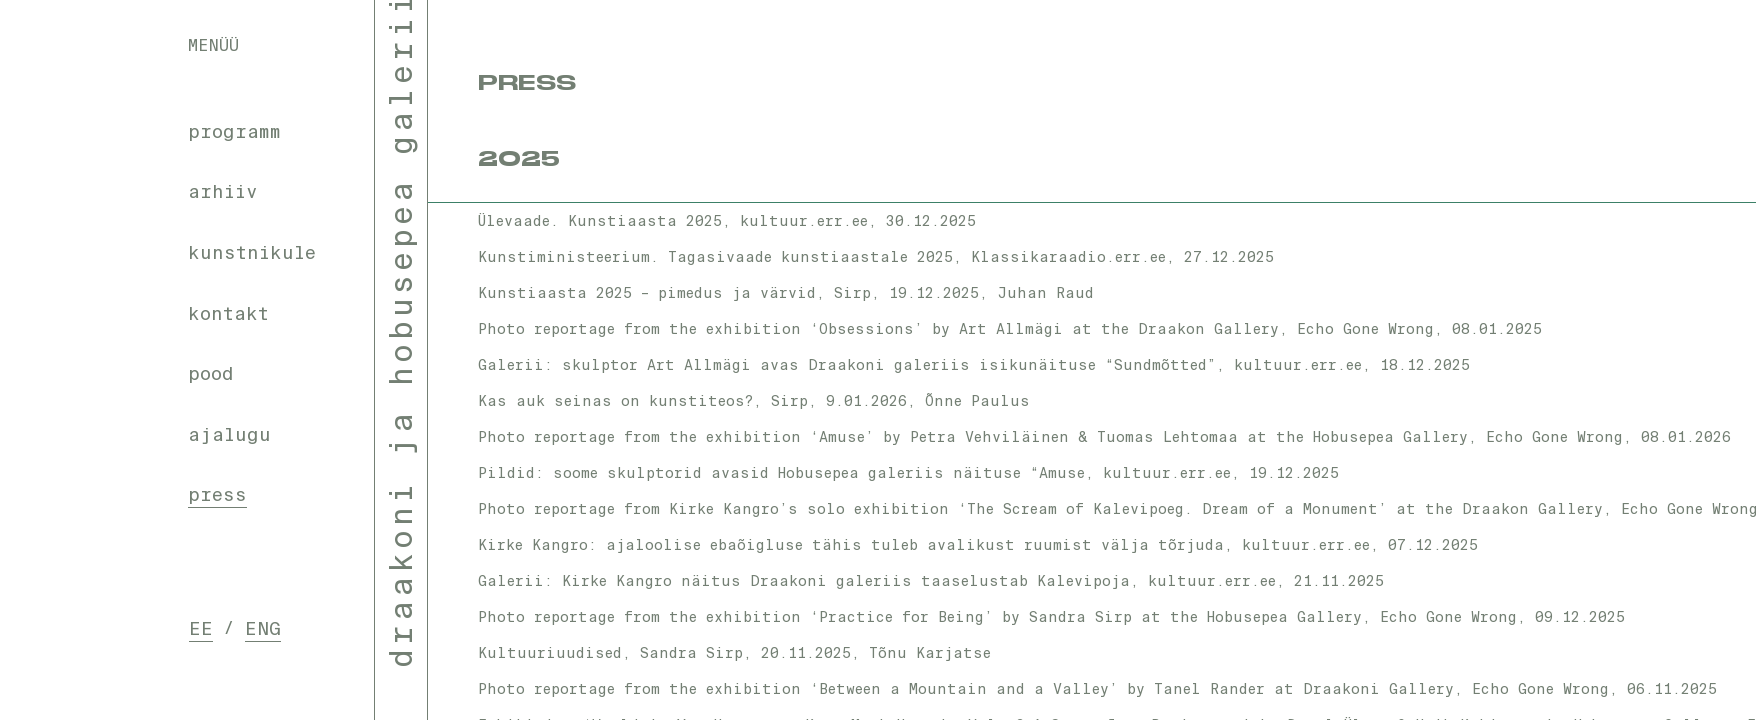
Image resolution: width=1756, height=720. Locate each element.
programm (234, 132)
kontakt (228, 314)
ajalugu (229, 435)
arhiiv (223, 192)
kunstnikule (252, 253)
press (217, 495)
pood (211, 374)
